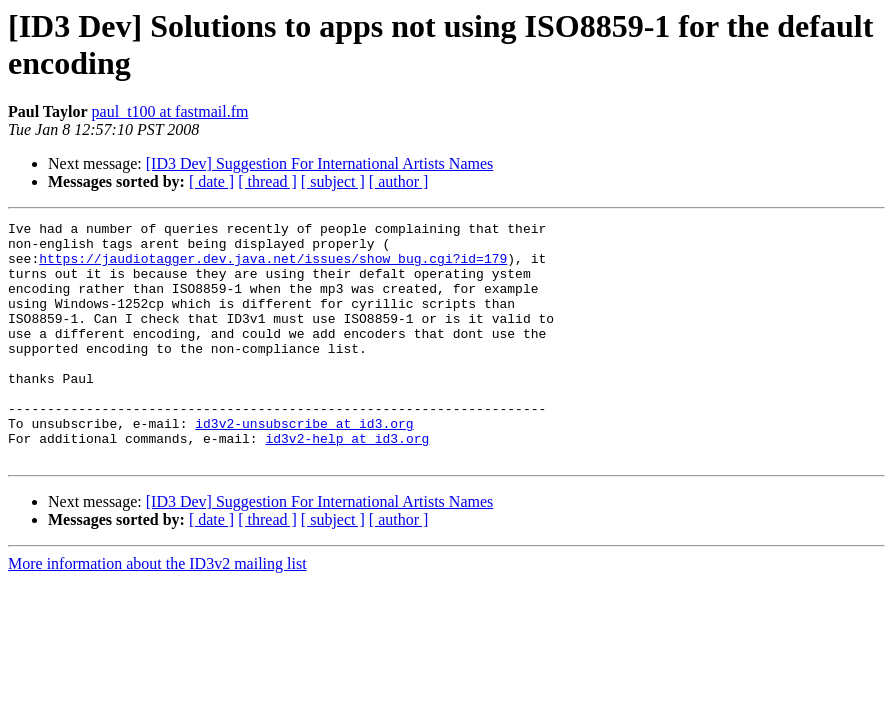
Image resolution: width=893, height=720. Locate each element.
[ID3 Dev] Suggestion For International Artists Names (320, 163)
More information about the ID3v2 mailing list (157, 611)
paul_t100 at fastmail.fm (170, 111)
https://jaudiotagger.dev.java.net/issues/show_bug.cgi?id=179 (273, 267)
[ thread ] (267, 181)
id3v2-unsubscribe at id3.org (304, 465)
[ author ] (399, 181)
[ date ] (211, 181)
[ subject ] (333, 181)
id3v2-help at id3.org (347, 483)
